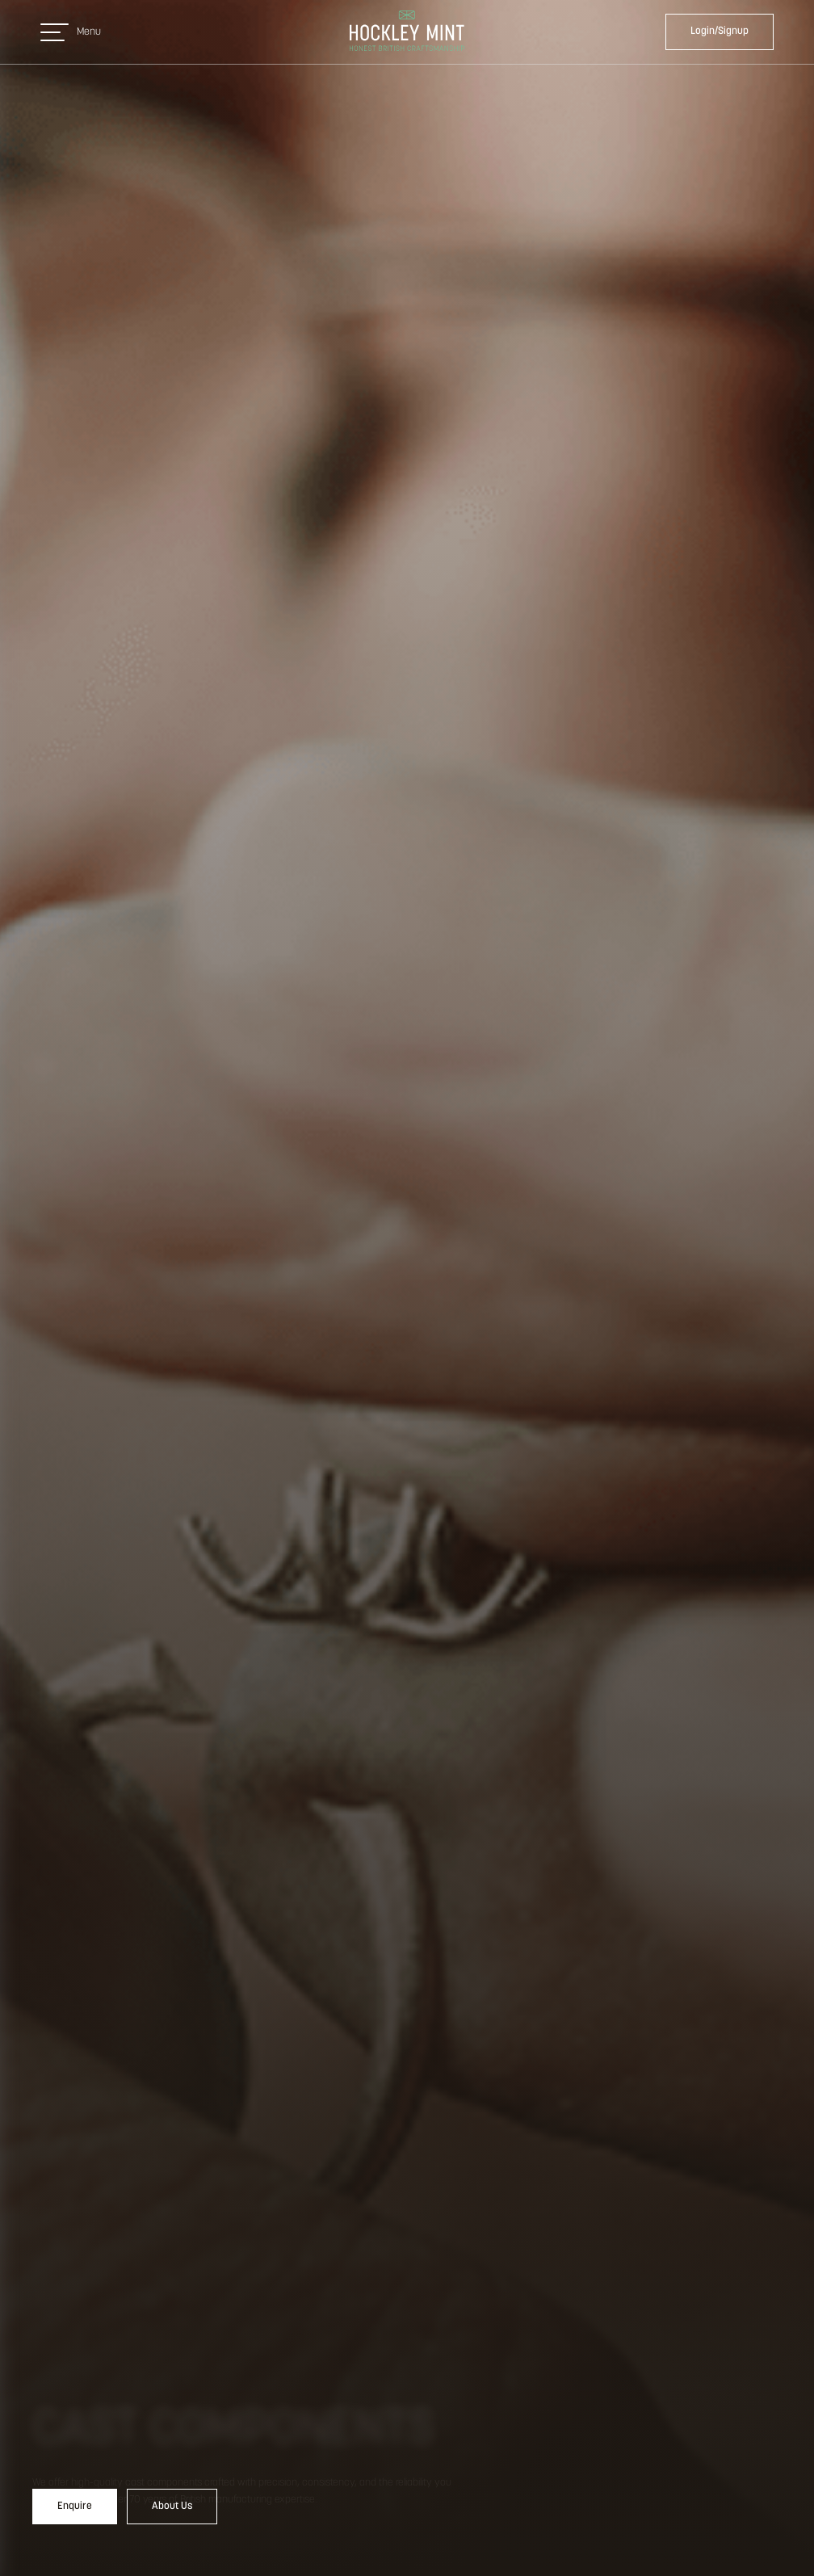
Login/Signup (719, 31)
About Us (172, 2506)
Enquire (74, 2506)
